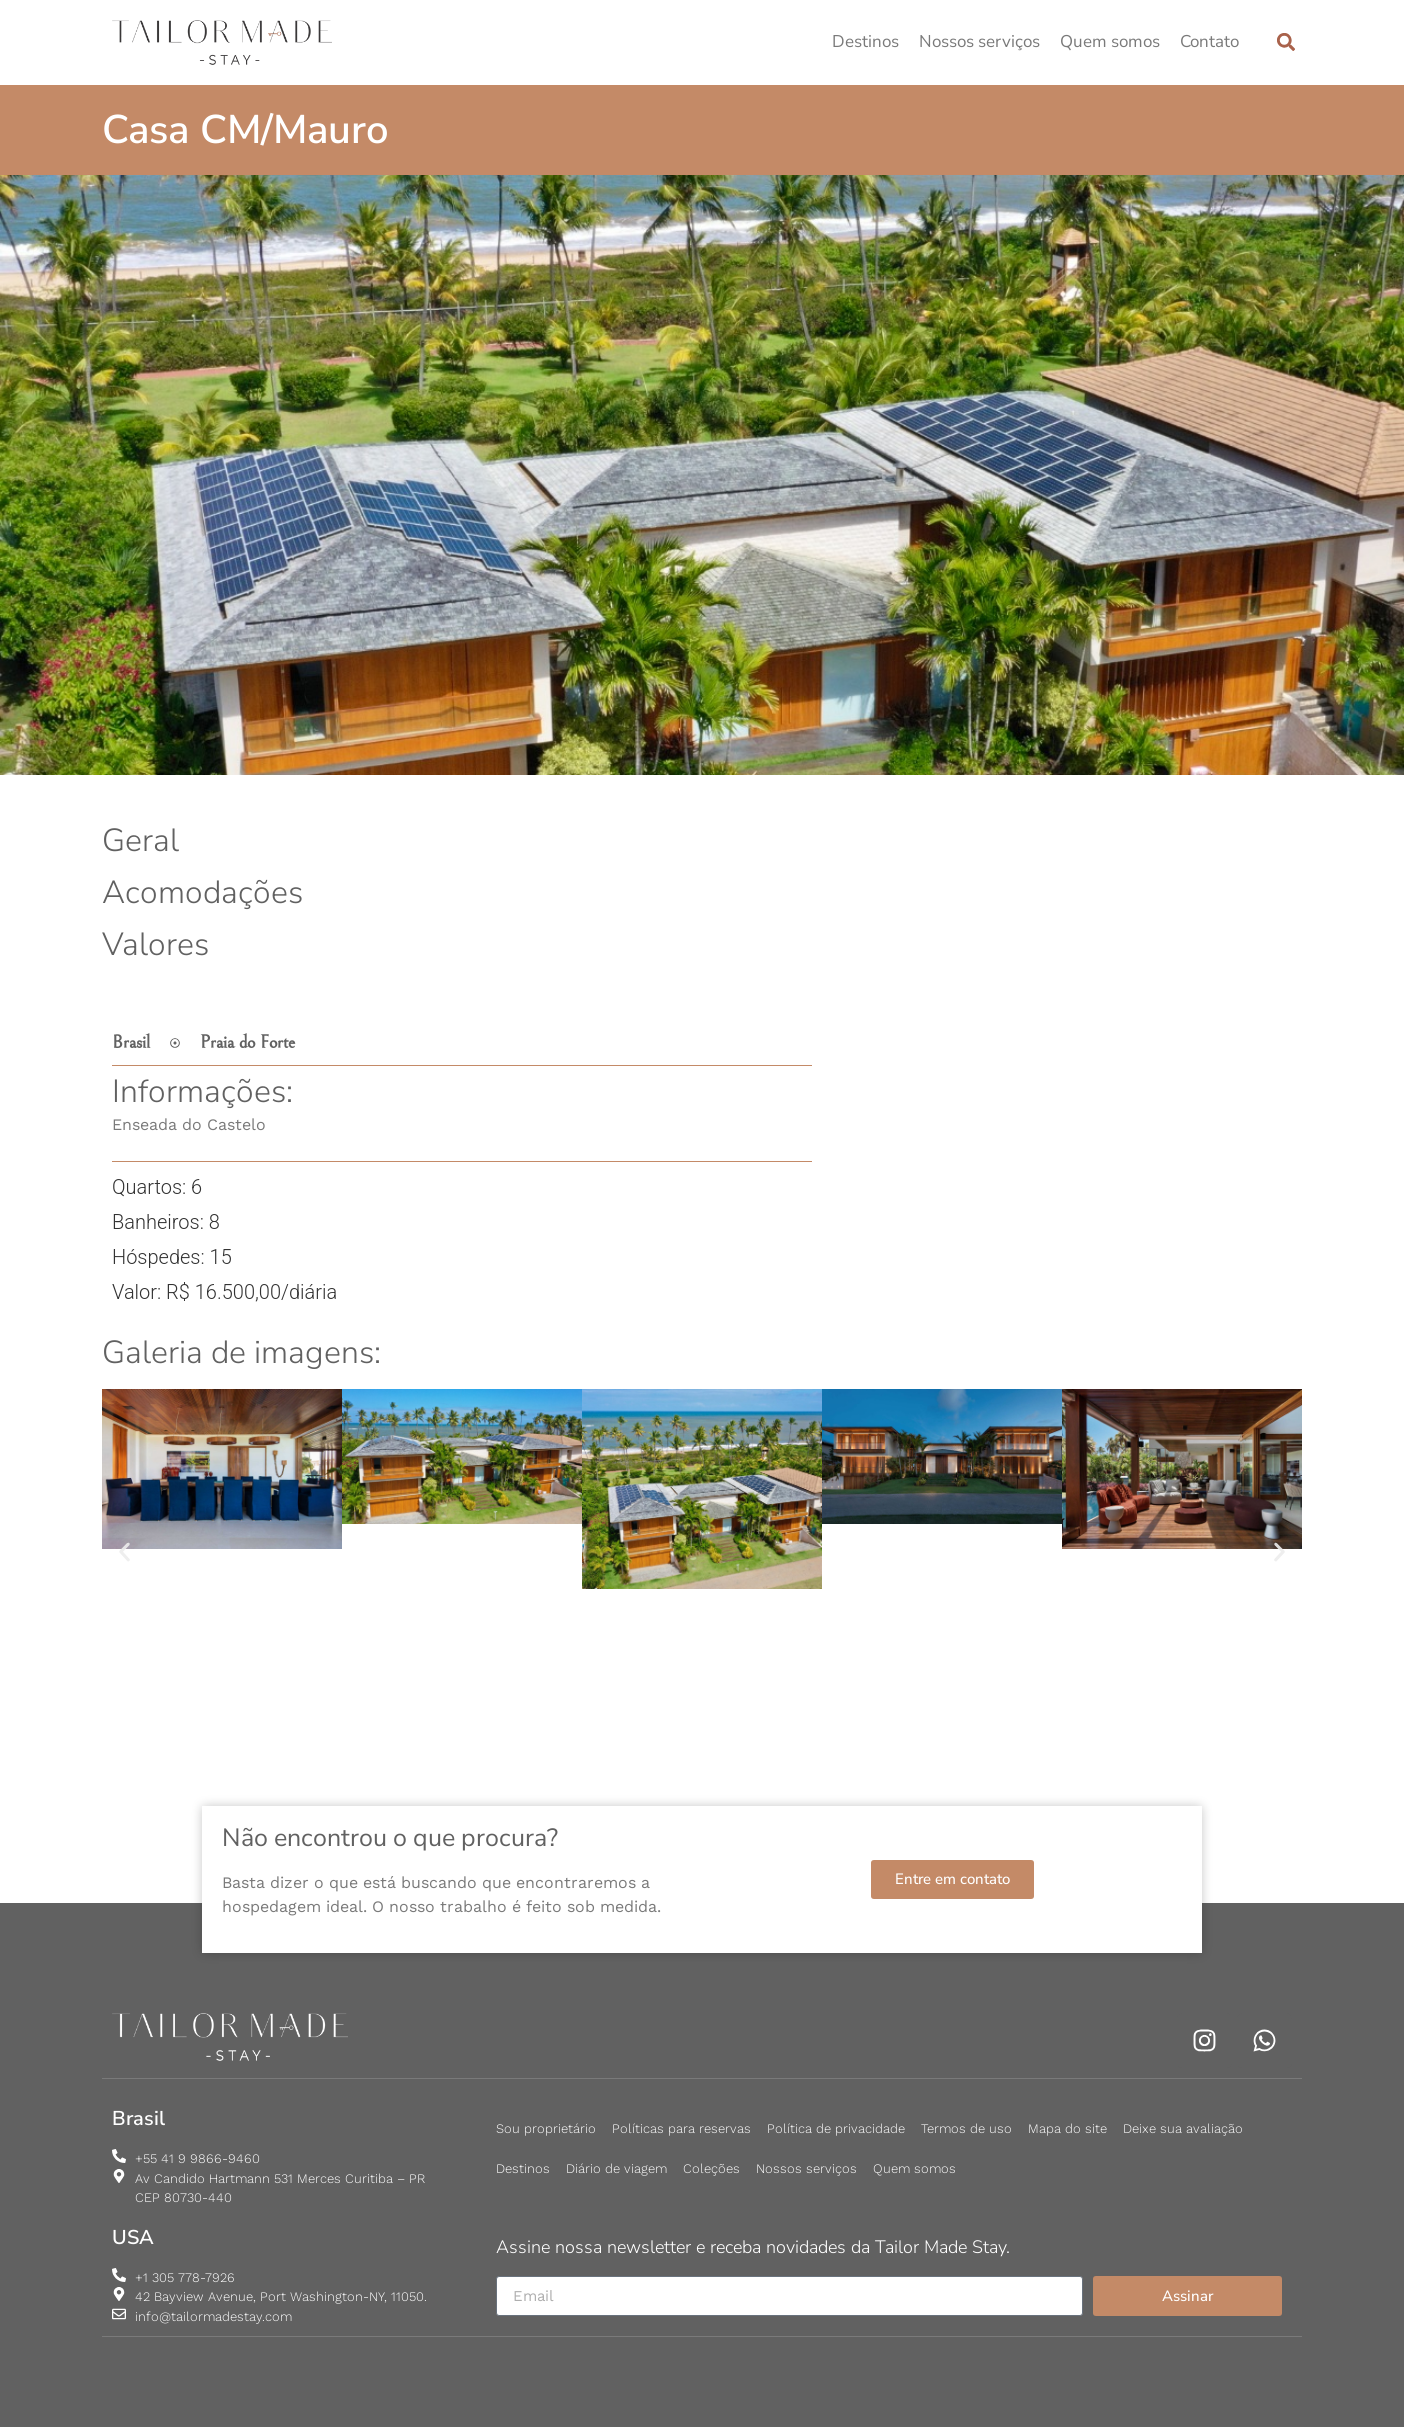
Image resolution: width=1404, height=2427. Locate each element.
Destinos (865, 41)
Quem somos (1110, 41)
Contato (1209, 41)
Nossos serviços (979, 41)
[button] (1285, 42)
